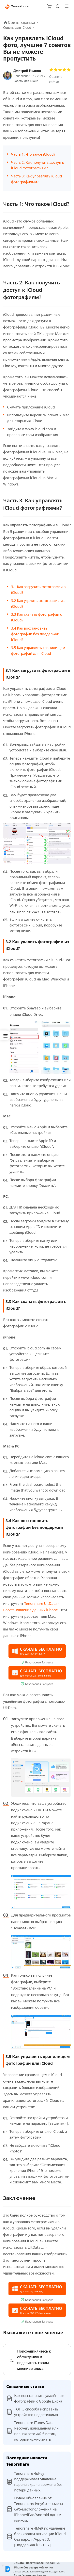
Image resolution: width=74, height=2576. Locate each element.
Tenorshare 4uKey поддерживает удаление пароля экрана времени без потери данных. (38, 2481)
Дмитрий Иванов (27, 70)
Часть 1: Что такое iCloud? (33, 154)
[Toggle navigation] (65, 6)
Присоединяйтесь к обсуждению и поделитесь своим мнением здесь (34, 2360)
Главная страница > (23, 22)
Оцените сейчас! (55, 79)
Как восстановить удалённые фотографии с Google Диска (39, 2398)
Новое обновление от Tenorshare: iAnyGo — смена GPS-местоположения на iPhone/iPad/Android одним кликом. (38, 2509)
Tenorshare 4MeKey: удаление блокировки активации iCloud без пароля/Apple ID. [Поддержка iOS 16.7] (40, 2536)
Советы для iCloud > (19, 27)
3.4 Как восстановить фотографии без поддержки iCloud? (35, 634)
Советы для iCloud (25, 81)
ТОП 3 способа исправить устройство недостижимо (36, 2412)
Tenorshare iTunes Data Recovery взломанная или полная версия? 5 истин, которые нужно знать (36, 2431)
